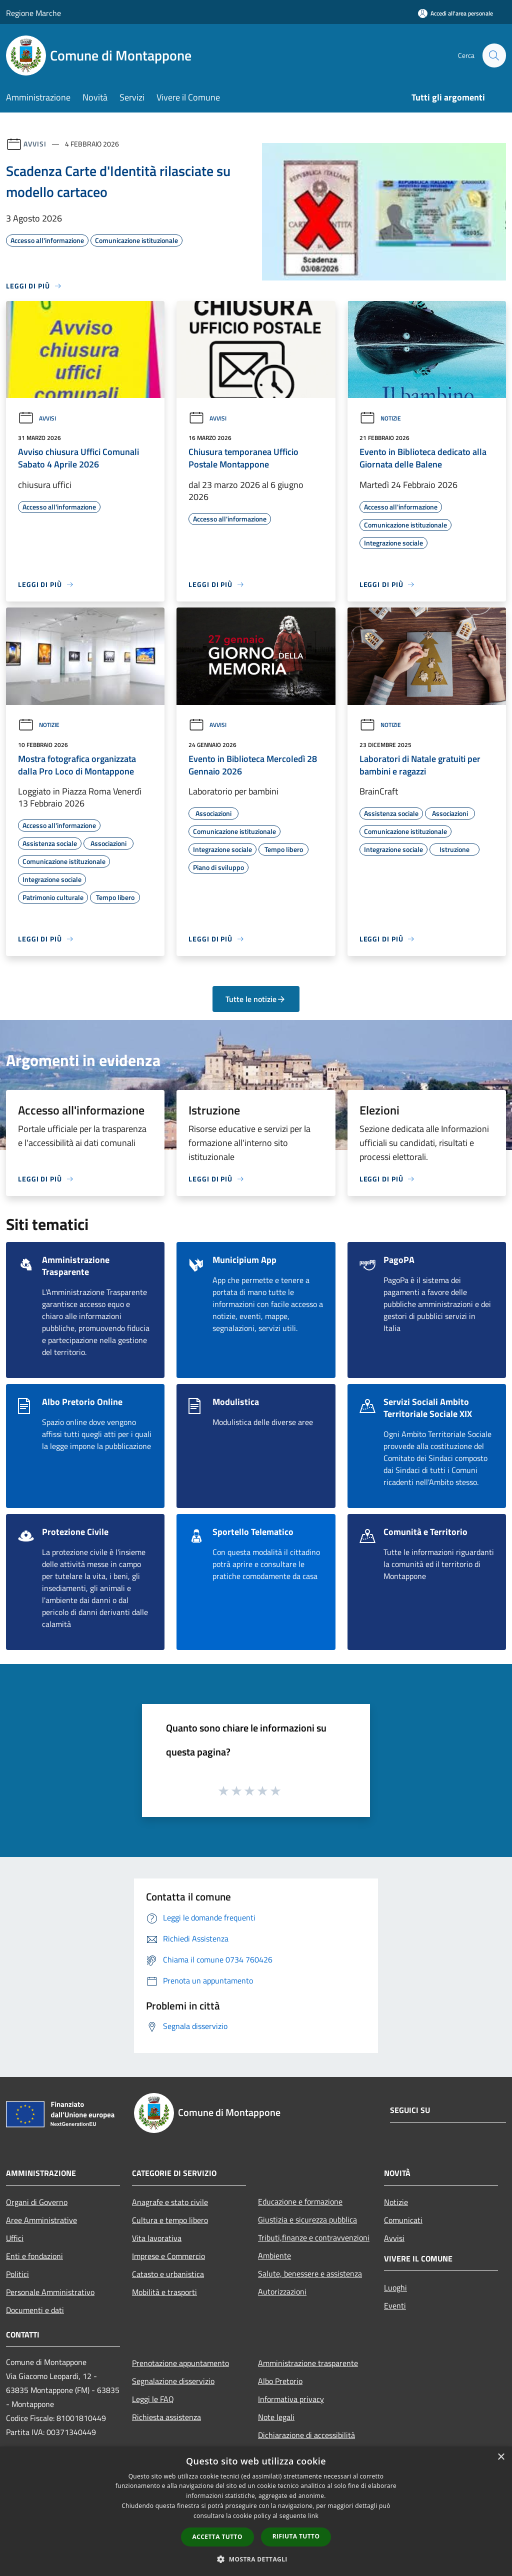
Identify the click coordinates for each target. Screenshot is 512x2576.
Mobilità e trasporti (164, 2292)
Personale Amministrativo (50, 2292)
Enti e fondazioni (34, 2256)
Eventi (395, 2306)
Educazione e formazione (300, 2202)
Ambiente (274, 2256)
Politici (17, 2274)
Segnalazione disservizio (173, 2381)
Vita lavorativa (157, 2238)
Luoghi (395, 2288)
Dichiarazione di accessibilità (306, 2435)
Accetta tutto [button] (217, 2536)
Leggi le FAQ (153, 2399)
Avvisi (35, 143)
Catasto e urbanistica (168, 2274)
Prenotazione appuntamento (180, 2363)
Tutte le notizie (256, 999)
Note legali (276, 2417)
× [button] (500, 2457)
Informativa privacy (291, 2399)
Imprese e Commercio (168, 2256)
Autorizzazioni (282, 2292)
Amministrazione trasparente (308, 2363)
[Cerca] (494, 56)
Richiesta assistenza (166, 2417)
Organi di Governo (37, 2202)
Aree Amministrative (41, 2220)
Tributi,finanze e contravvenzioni (314, 2238)
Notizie (380, 418)
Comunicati (403, 2220)
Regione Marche (33, 13)
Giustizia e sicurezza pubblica (307, 2220)
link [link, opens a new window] (313, 2516)
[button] (256, 2559)
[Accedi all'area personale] (455, 13)
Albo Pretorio (280, 2381)
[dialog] (256, 2511)
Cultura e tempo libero (170, 2220)
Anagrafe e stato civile (170, 2202)
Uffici (15, 2238)
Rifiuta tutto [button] (296, 2536)
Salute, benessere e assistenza (310, 2274)
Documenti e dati (35, 2310)
